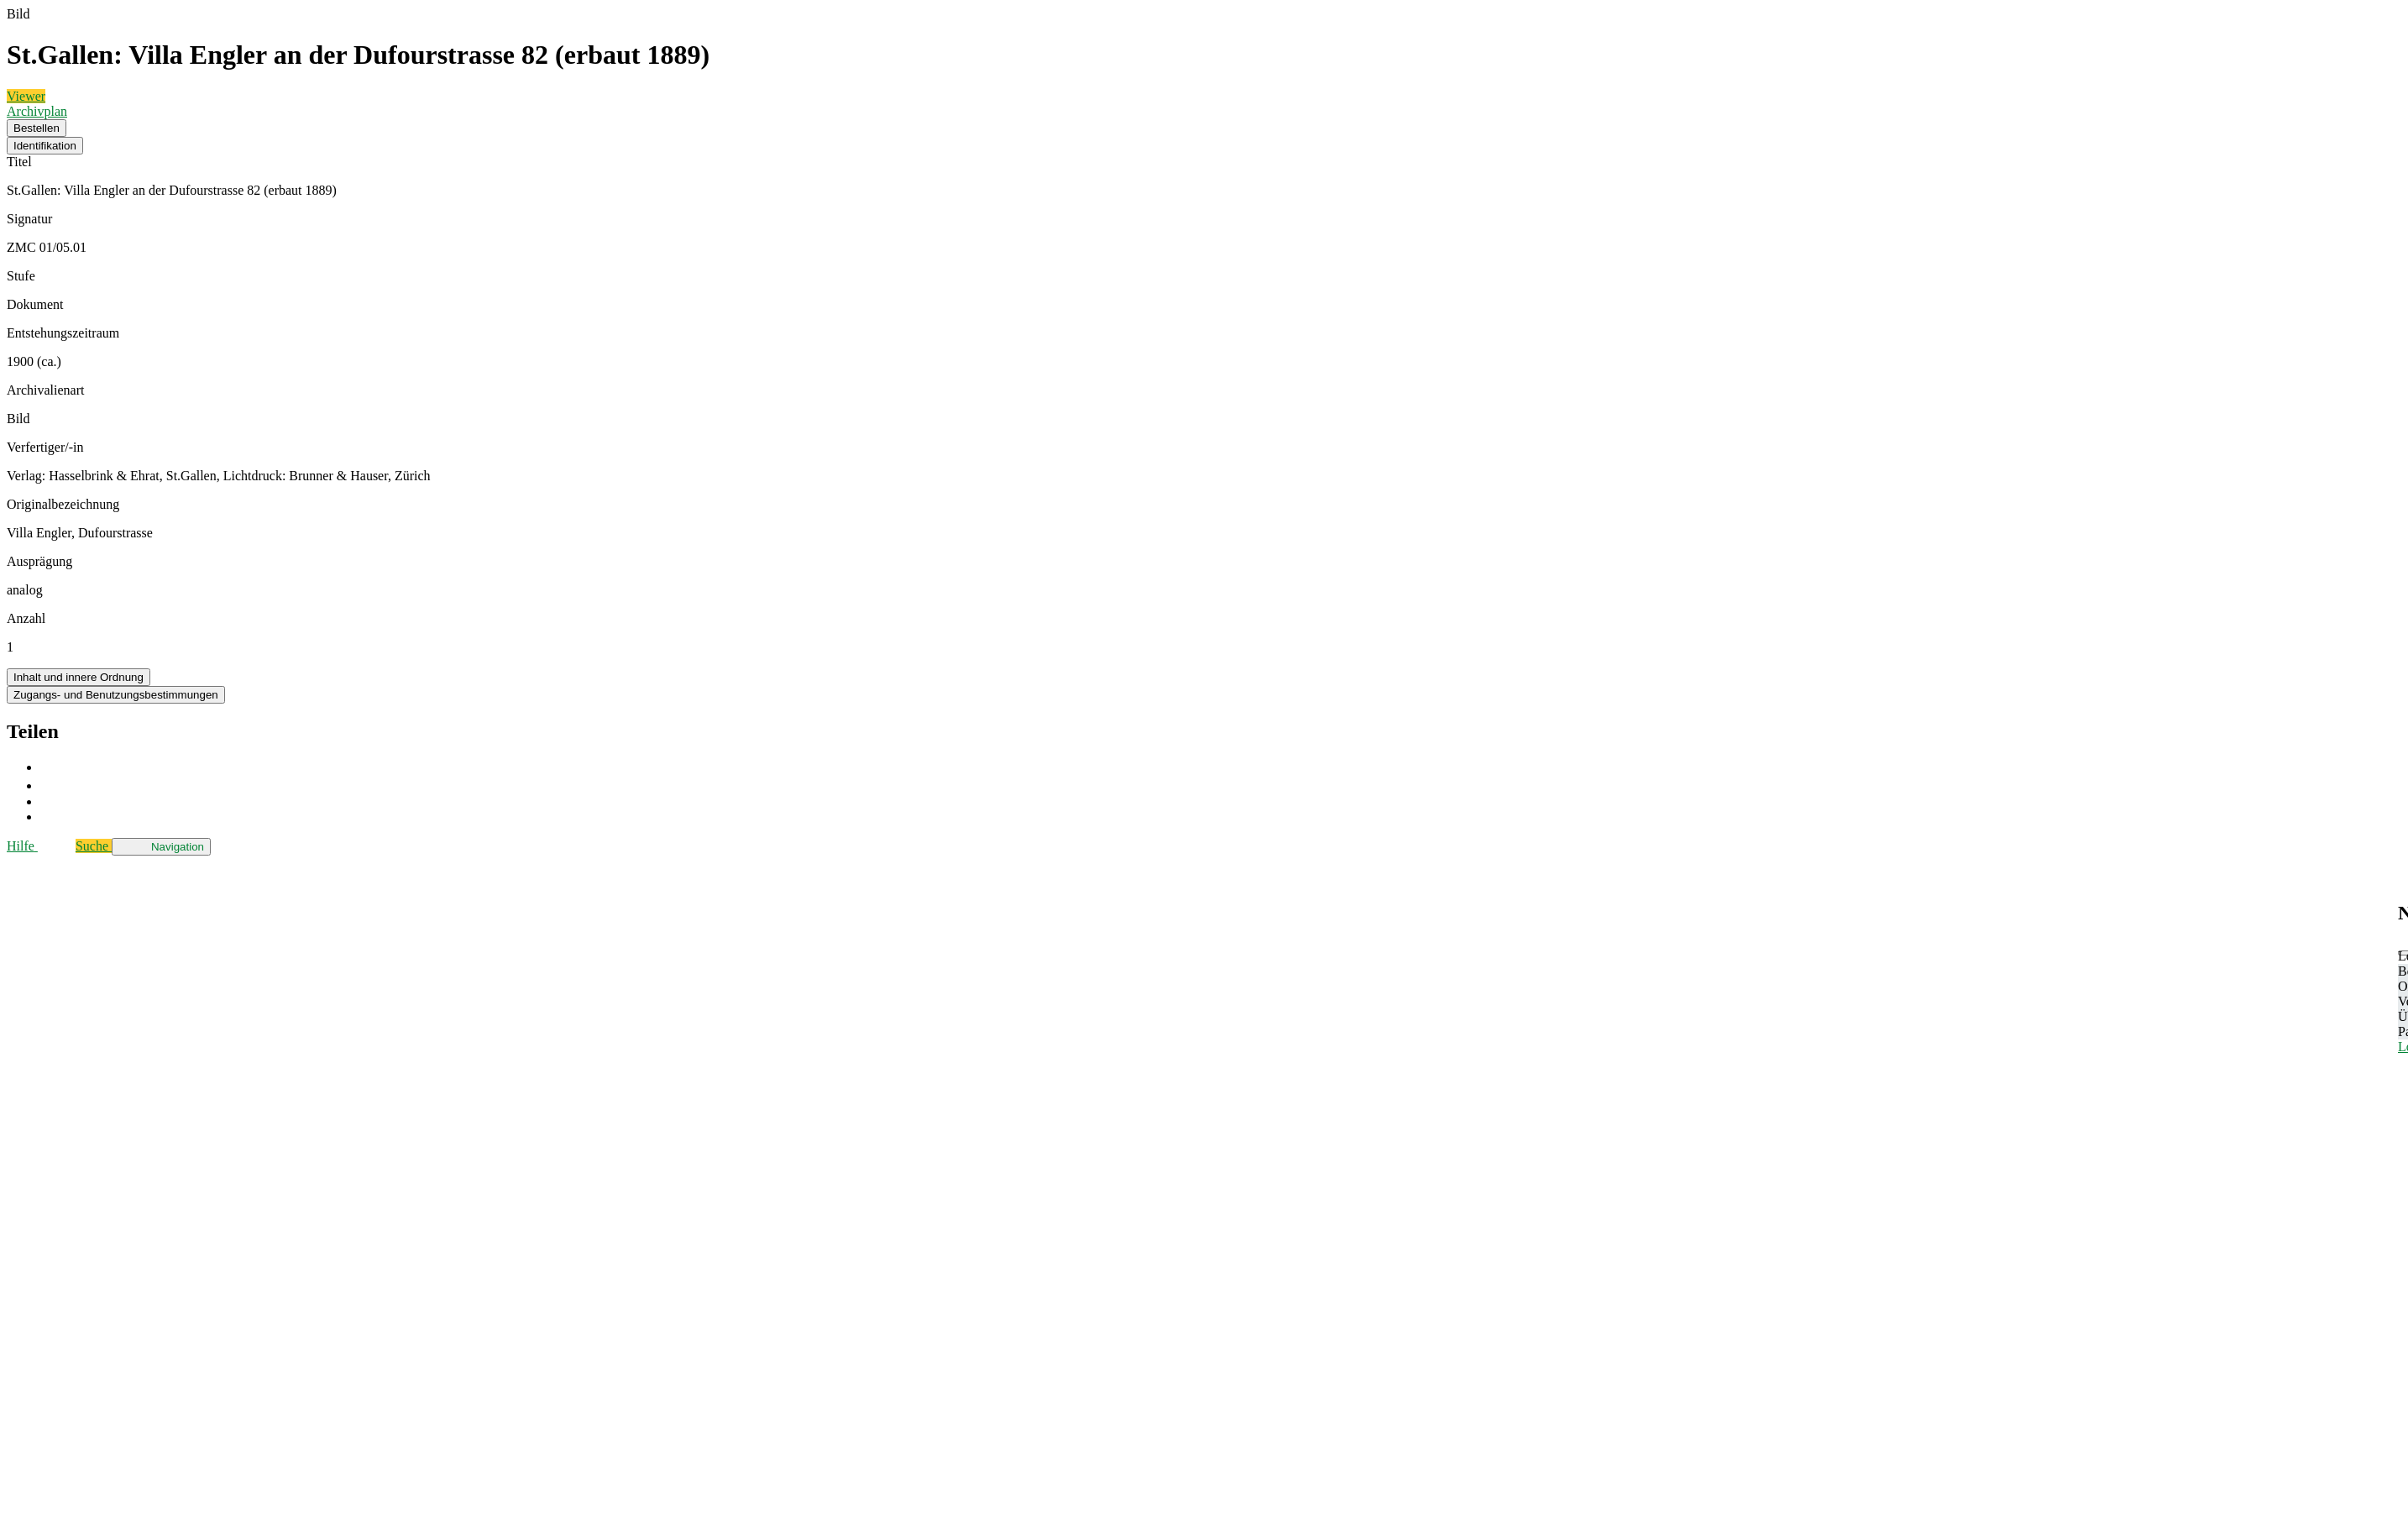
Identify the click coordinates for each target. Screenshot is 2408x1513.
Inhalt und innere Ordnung (78, 677)
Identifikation (44, 145)
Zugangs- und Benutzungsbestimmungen (115, 694)
